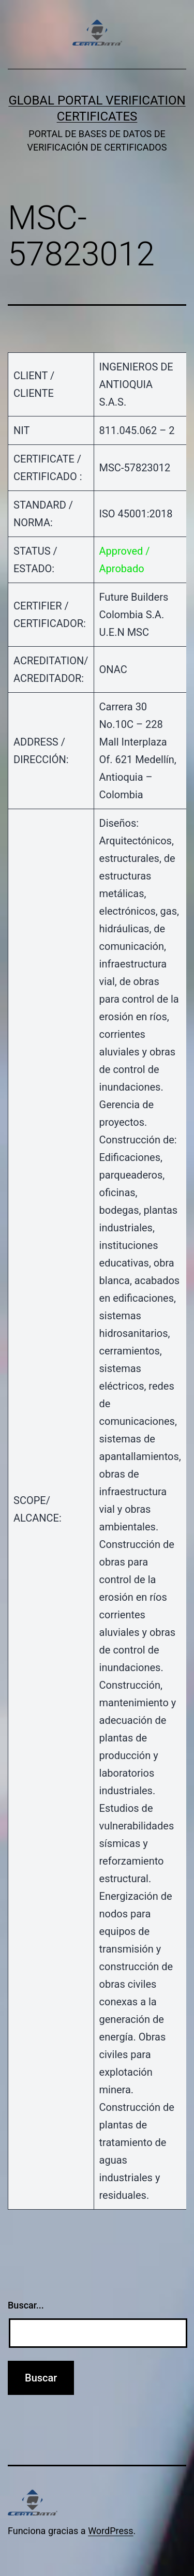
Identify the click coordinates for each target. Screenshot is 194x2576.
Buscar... (26, 2305)
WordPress (110, 2530)
